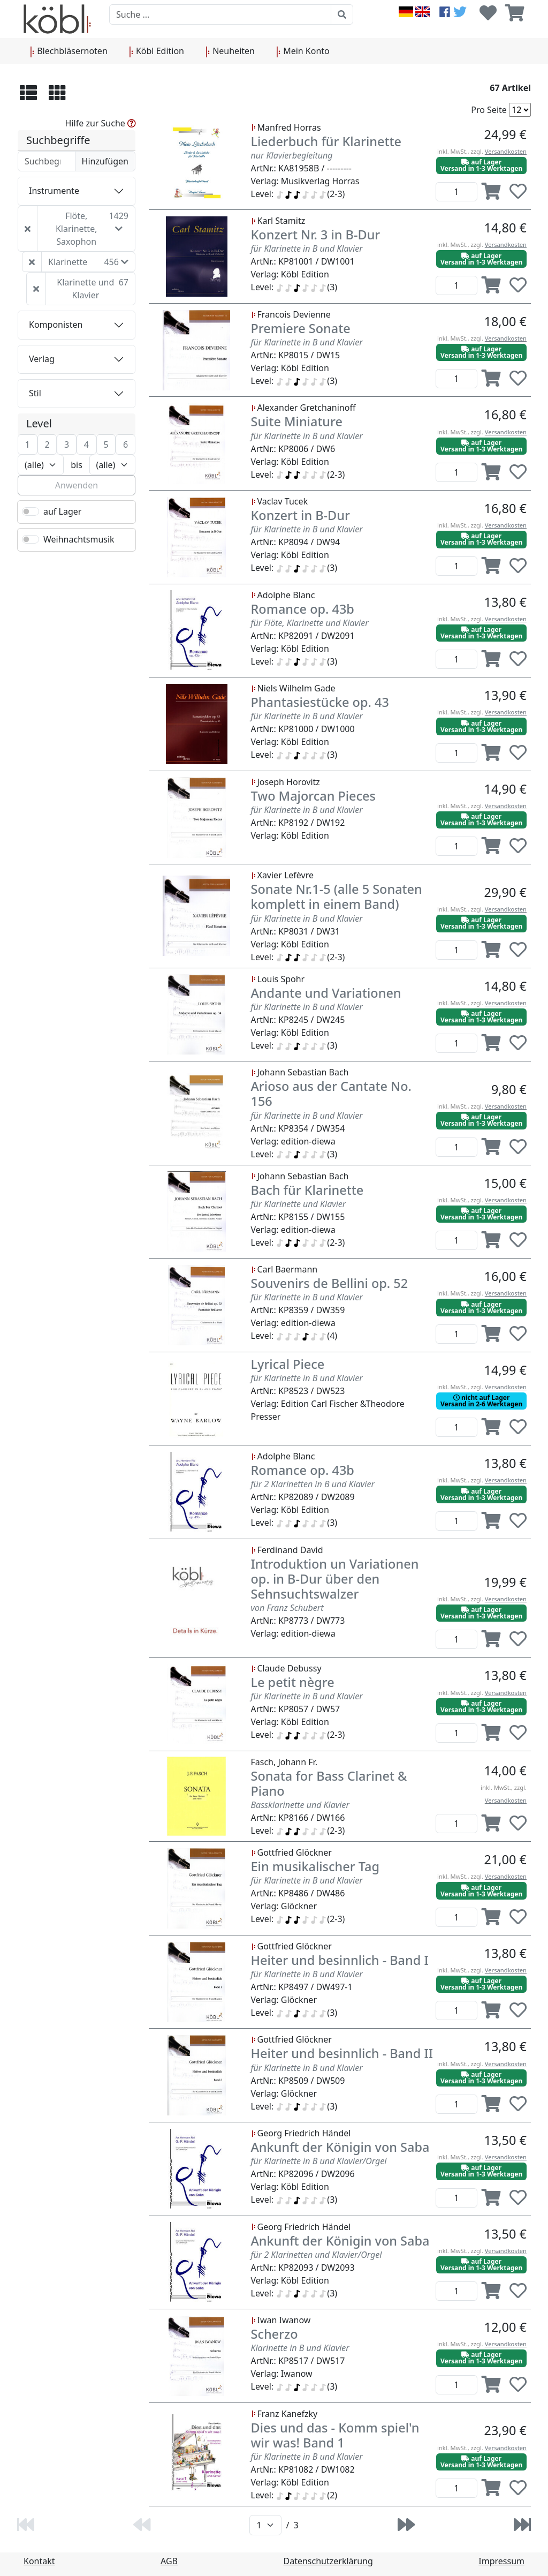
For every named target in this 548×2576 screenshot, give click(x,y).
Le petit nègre (292, 1682)
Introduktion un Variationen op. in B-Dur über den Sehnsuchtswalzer (335, 1578)
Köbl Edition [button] (156, 51)
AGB (169, 2561)
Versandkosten (506, 151)
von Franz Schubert (287, 1608)
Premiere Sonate (301, 328)
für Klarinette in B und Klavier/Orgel (319, 2161)
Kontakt (39, 2561)
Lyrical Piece (288, 1364)
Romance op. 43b (302, 608)
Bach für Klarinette (307, 1190)
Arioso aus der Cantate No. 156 (331, 1094)
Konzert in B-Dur (300, 515)
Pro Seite (489, 110)
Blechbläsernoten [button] (69, 51)
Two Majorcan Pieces (313, 795)
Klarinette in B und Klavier (300, 2348)
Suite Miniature (297, 421)
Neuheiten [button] (230, 51)
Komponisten (55, 324)
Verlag (42, 359)
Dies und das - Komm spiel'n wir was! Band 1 (335, 2435)
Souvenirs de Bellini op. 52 (329, 1283)
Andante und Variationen (326, 992)
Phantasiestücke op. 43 (320, 702)
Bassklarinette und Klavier (300, 1805)
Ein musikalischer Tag (315, 1866)
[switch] (30, 511)
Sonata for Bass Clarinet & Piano (329, 1783)
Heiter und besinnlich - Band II (342, 2053)
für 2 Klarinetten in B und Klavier (313, 1484)
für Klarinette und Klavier (298, 1204)
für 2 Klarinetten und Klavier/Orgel (316, 2255)
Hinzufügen (105, 161)
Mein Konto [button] (303, 51)
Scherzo (274, 2333)
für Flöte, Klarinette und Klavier (310, 623)
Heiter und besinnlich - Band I (340, 1960)
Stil (35, 393)
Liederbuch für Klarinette (326, 141)
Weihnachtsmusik (79, 539)
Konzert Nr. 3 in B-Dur (315, 234)
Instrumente (54, 191)
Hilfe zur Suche (100, 123)
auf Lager (62, 511)
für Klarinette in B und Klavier (307, 248)
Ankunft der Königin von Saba (340, 2147)
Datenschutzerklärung (328, 2561)
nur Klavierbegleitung (292, 155)
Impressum (501, 2561)
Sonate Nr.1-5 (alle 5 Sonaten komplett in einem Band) (336, 896)
